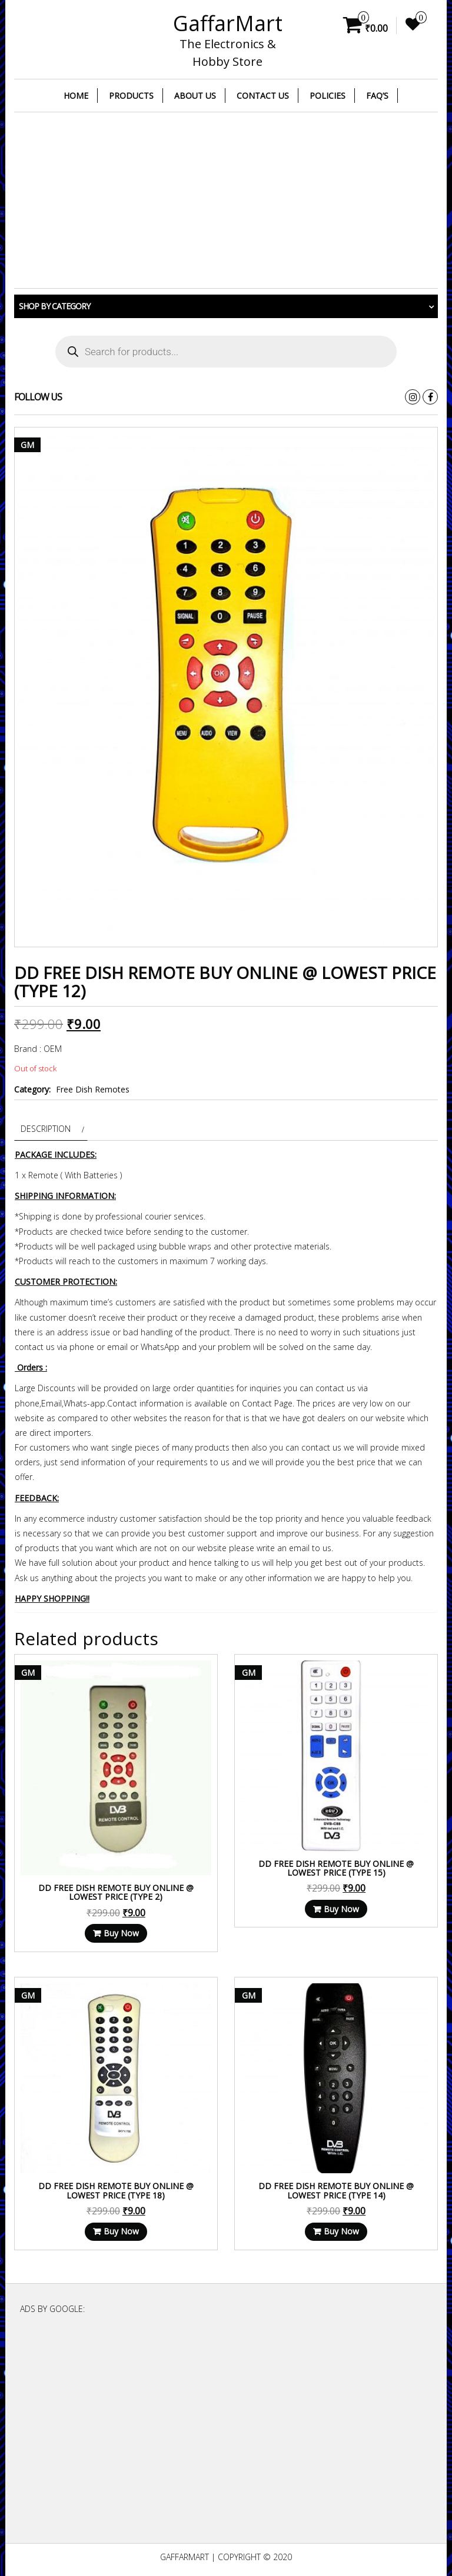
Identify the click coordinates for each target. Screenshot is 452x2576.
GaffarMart (227, 23)
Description (46, 1128)
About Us (195, 95)
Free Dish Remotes (92, 1089)
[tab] (51, 1129)
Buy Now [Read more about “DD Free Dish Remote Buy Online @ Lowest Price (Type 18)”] (121, 2231)
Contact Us (263, 95)
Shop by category (54, 306)
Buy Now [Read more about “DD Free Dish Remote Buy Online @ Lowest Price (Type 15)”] (341, 1909)
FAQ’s (377, 95)
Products (131, 95)
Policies (327, 95)
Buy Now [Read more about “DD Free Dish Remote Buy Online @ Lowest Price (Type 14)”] (341, 2231)
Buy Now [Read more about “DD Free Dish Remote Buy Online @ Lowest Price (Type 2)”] (121, 1933)
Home (76, 95)
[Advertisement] (226, 200)
